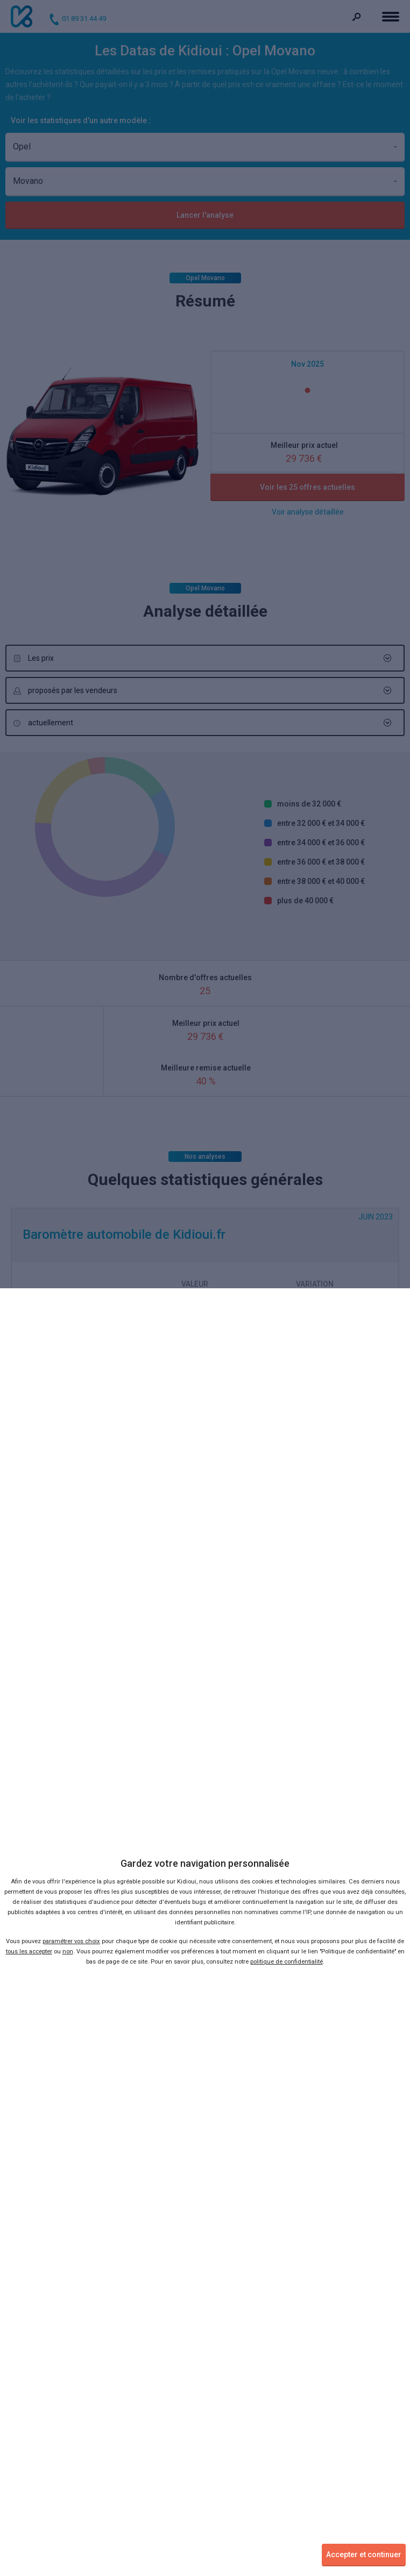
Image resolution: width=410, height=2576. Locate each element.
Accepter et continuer (363, 2554)
